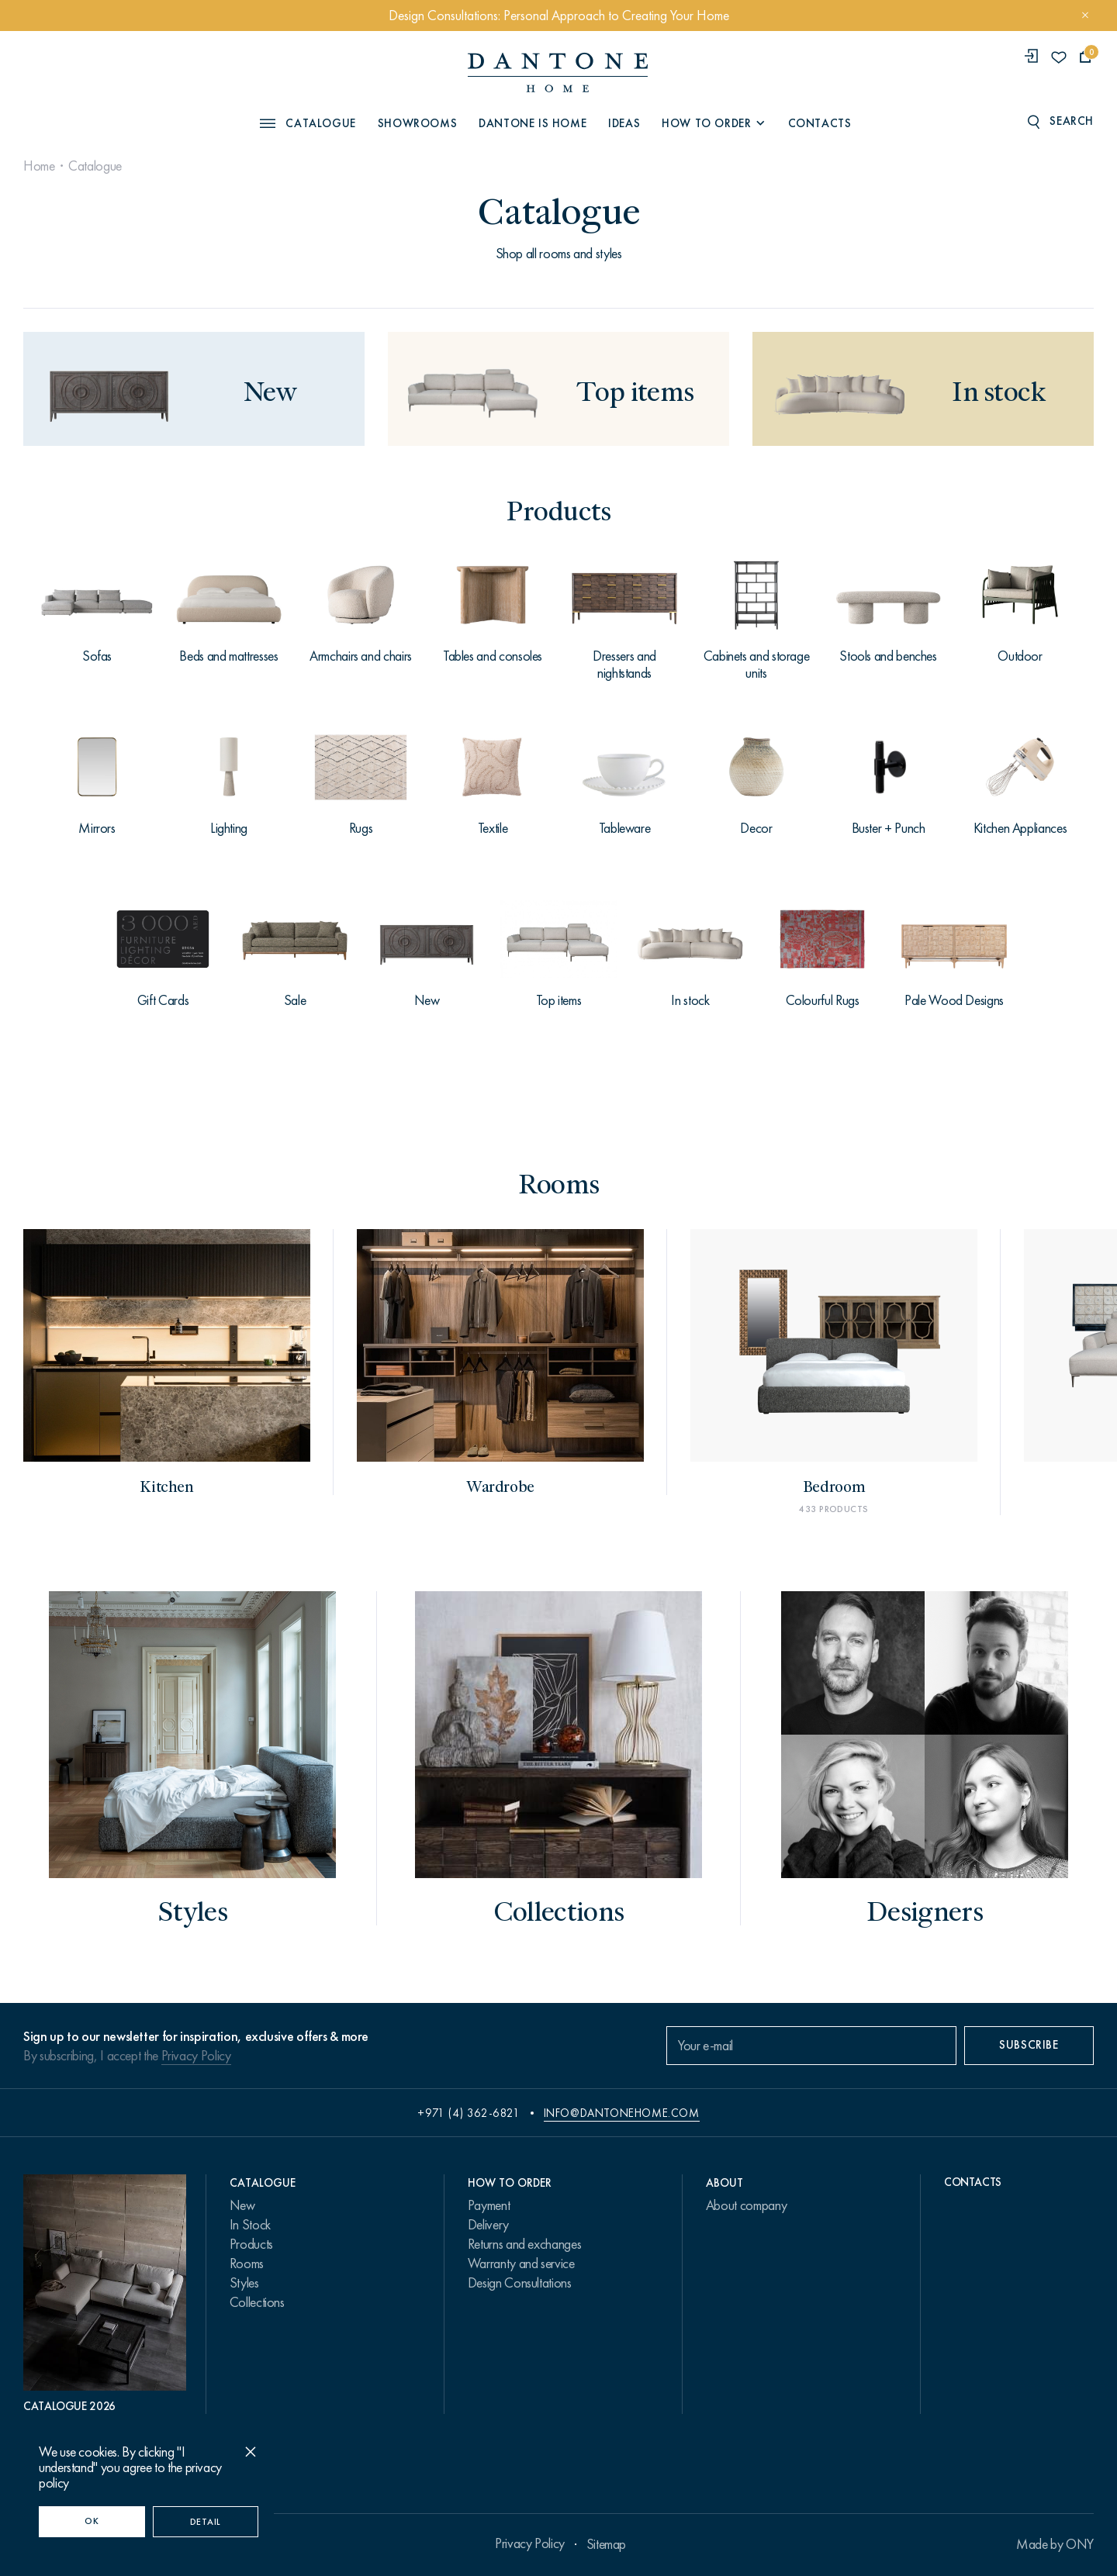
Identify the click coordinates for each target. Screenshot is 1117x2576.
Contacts (820, 123)
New (242, 2205)
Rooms (247, 2263)
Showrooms (417, 123)
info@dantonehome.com (622, 2113)
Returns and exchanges (524, 2244)
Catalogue (95, 165)
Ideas (624, 123)
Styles (244, 2283)
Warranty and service (521, 2263)
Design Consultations (520, 2283)
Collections (257, 2302)
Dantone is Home (532, 123)
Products (251, 2244)
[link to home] (558, 72)
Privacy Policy (196, 2055)
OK (92, 2521)
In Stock (250, 2224)
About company (746, 2205)
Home (39, 165)
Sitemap (606, 2544)
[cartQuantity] (1085, 57)
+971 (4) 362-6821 (468, 2113)
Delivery (488, 2224)
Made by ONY (1055, 2544)
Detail (205, 2521)
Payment (489, 2205)
